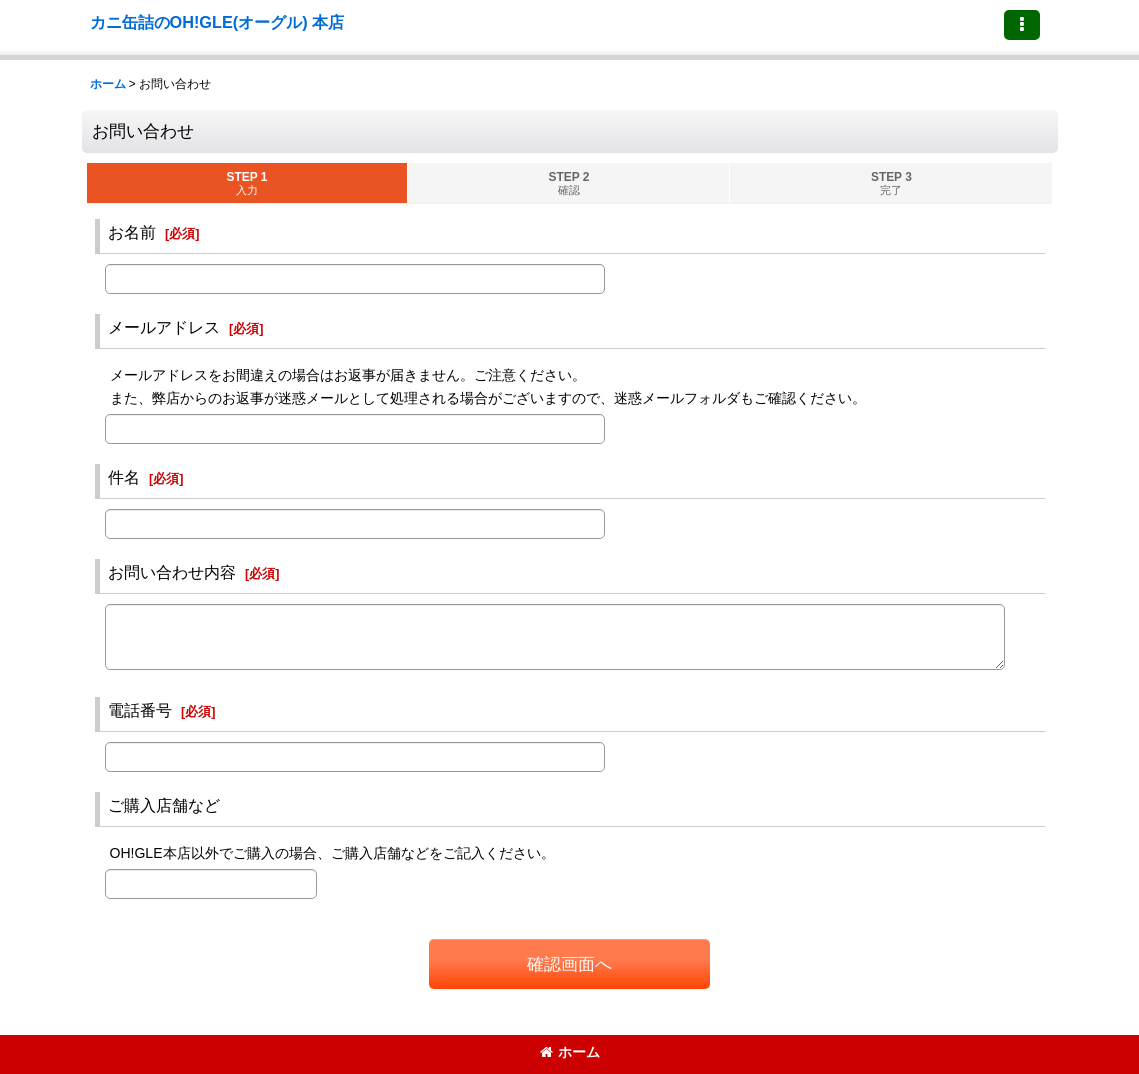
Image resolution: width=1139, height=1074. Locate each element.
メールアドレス (164, 327)
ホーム (570, 1052)
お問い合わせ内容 (172, 572)
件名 (124, 477)
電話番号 (140, 710)
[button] (1022, 25)
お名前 (132, 232)
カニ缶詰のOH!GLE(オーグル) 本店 (217, 22)
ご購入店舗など (164, 805)
